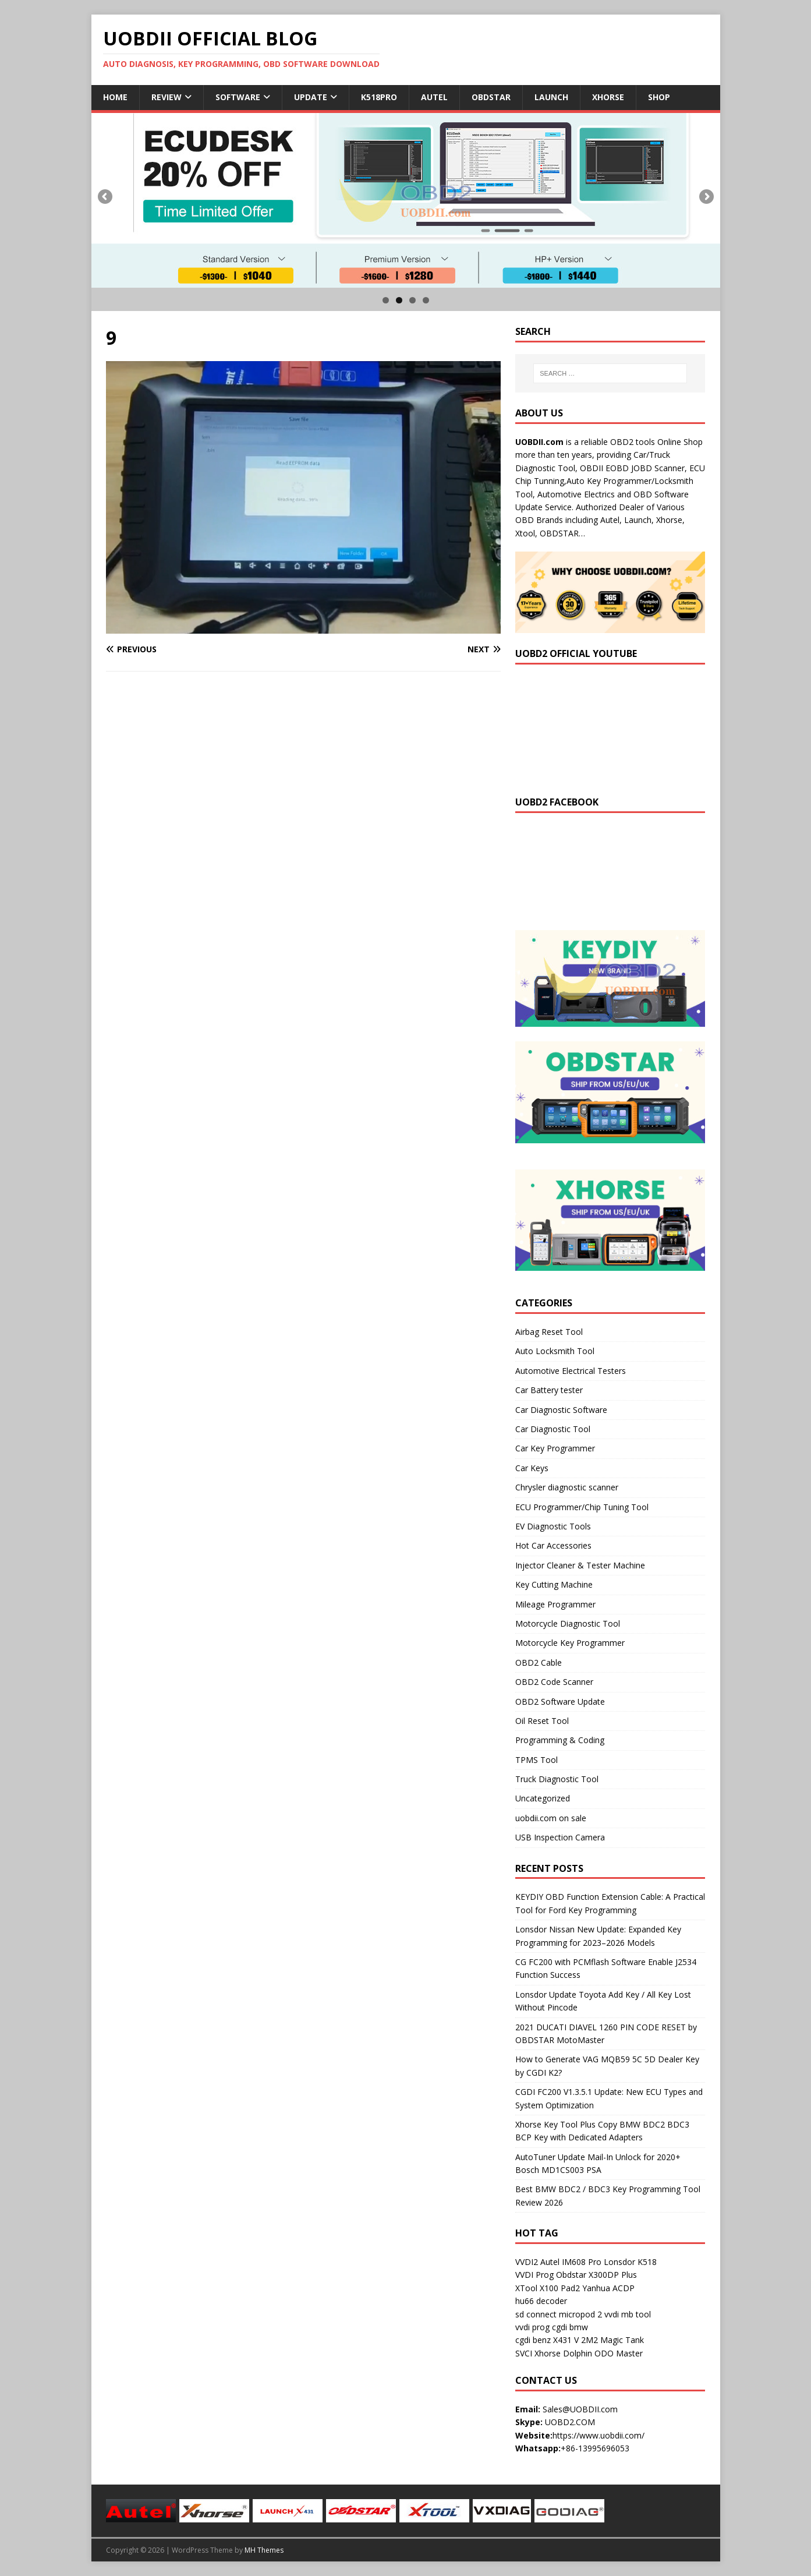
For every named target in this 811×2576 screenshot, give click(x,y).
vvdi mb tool (627, 2314)
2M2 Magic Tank (612, 2339)
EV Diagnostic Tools (553, 1526)
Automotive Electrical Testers (570, 1370)
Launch (551, 97)
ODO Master (618, 2353)
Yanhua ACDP (608, 2288)
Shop (659, 97)
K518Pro (379, 97)
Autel (434, 97)
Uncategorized (542, 1798)
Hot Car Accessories (553, 1545)
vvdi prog (532, 2327)
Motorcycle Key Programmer (570, 1642)
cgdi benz (533, 2339)
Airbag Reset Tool (549, 1331)
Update (310, 97)
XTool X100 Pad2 (547, 2288)
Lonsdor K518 (630, 2261)
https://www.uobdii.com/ (598, 2435)
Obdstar (491, 97)
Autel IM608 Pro (570, 2261)
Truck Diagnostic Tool (556, 1779)
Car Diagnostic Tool (552, 1428)
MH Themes (264, 2550)
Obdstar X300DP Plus (596, 2274)
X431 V (566, 2339)
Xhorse (608, 97)
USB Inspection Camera (560, 1837)
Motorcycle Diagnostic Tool (567, 1623)
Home (115, 97)
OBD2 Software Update (560, 1701)
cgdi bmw (570, 2327)
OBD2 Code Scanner (554, 1681)
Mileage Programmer (555, 1604)
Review (166, 97)
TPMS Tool (536, 1759)
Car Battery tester (549, 1389)
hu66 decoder (541, 2300)
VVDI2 (526, 2261)
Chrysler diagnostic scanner (566, 1487)
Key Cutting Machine (554, 1584)
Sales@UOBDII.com (580, 2409)
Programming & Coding (559, 1739)
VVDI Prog (534, 2274)
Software (237, 97)
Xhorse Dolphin (563, 2353)
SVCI (523, 2353)
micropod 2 (580, 2314)
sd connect (536, 2314)
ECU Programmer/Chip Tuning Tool (582, 1507)
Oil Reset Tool (542, 1720)
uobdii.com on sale (550, 1818)
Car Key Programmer (555, 1448)
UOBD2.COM (570, 2421)
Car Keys (531, 1467)
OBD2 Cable (538, 1662)
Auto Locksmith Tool (554, 1350)
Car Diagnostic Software (561, 1409)
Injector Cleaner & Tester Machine (580, 1565)
